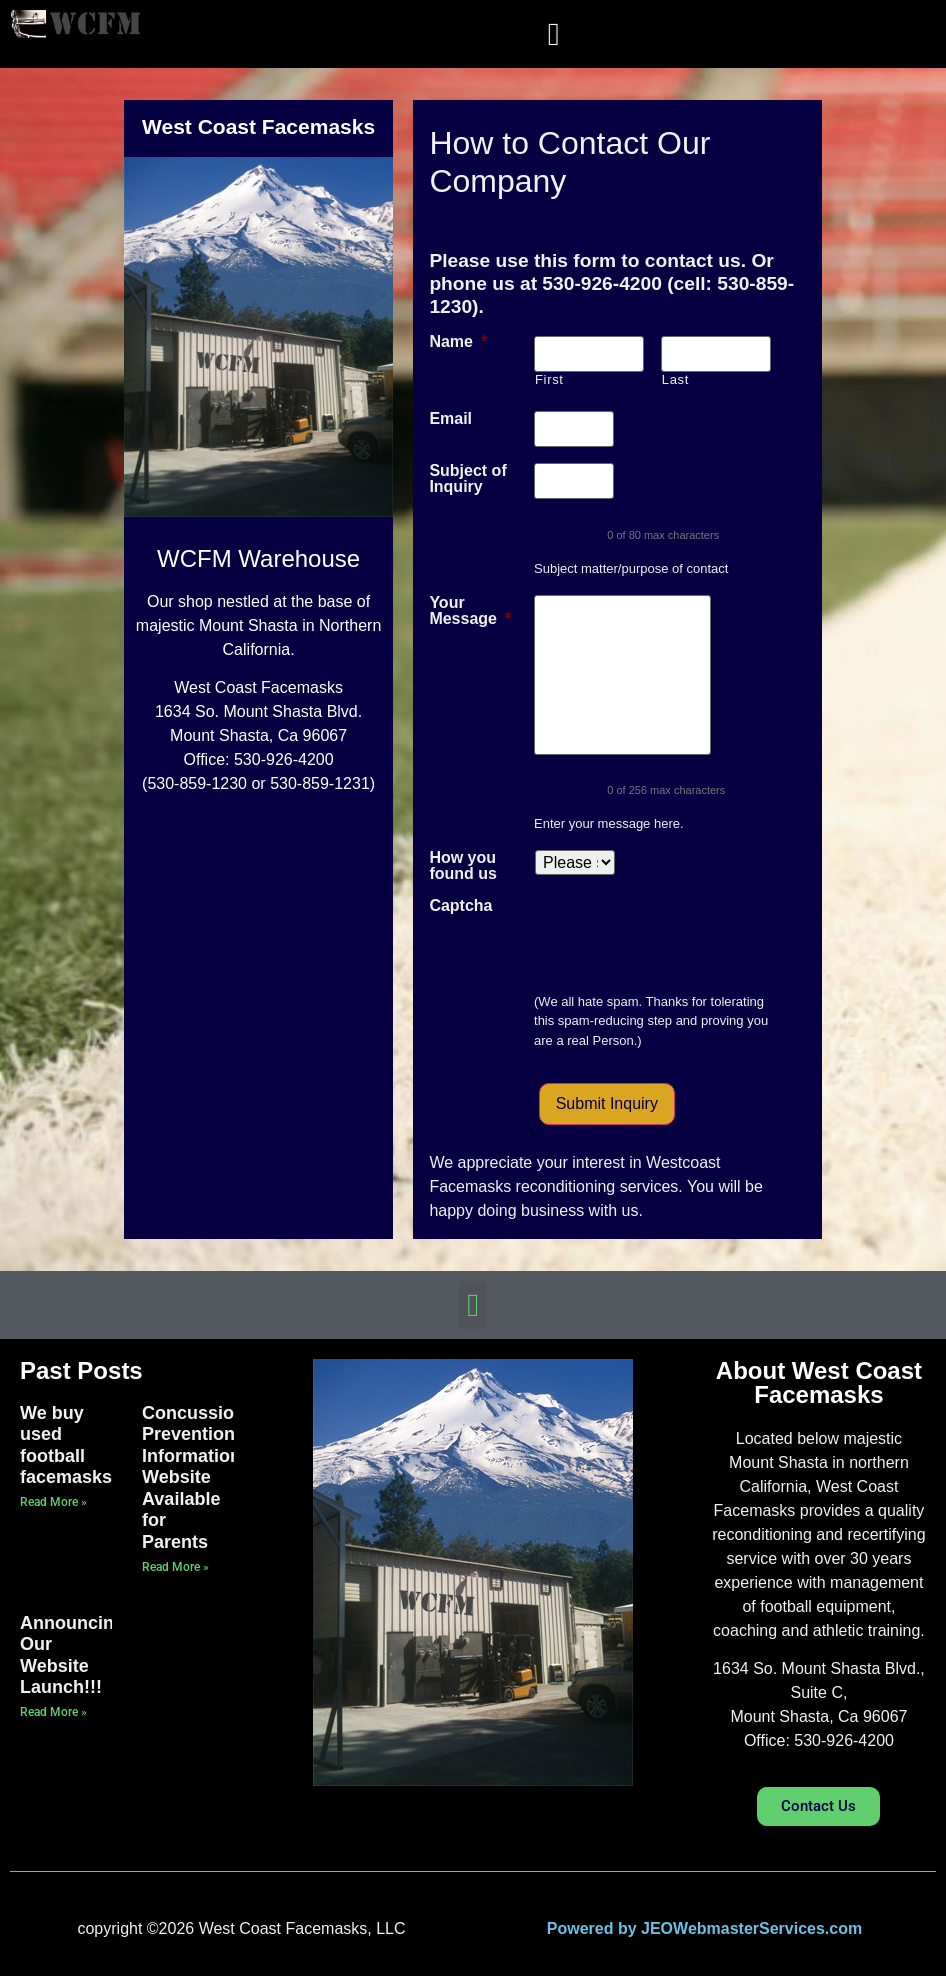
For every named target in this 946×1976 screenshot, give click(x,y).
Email (450, 419)
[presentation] (686, 937)
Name (458, 342)
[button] (554, 34)
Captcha (460, 906)
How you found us (463, 866)
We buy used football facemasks (66, 1445)
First (549, 379)
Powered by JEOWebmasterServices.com (704, 1928)
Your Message (470, 611)
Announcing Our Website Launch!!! (72, 1655)
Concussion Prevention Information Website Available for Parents (193, 1478)
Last (675, 379)
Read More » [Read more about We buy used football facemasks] (53, 1502)
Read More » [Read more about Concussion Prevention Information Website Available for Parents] (175, 1567)
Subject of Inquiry (467, 479)
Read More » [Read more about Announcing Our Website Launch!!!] (53, 1712)
